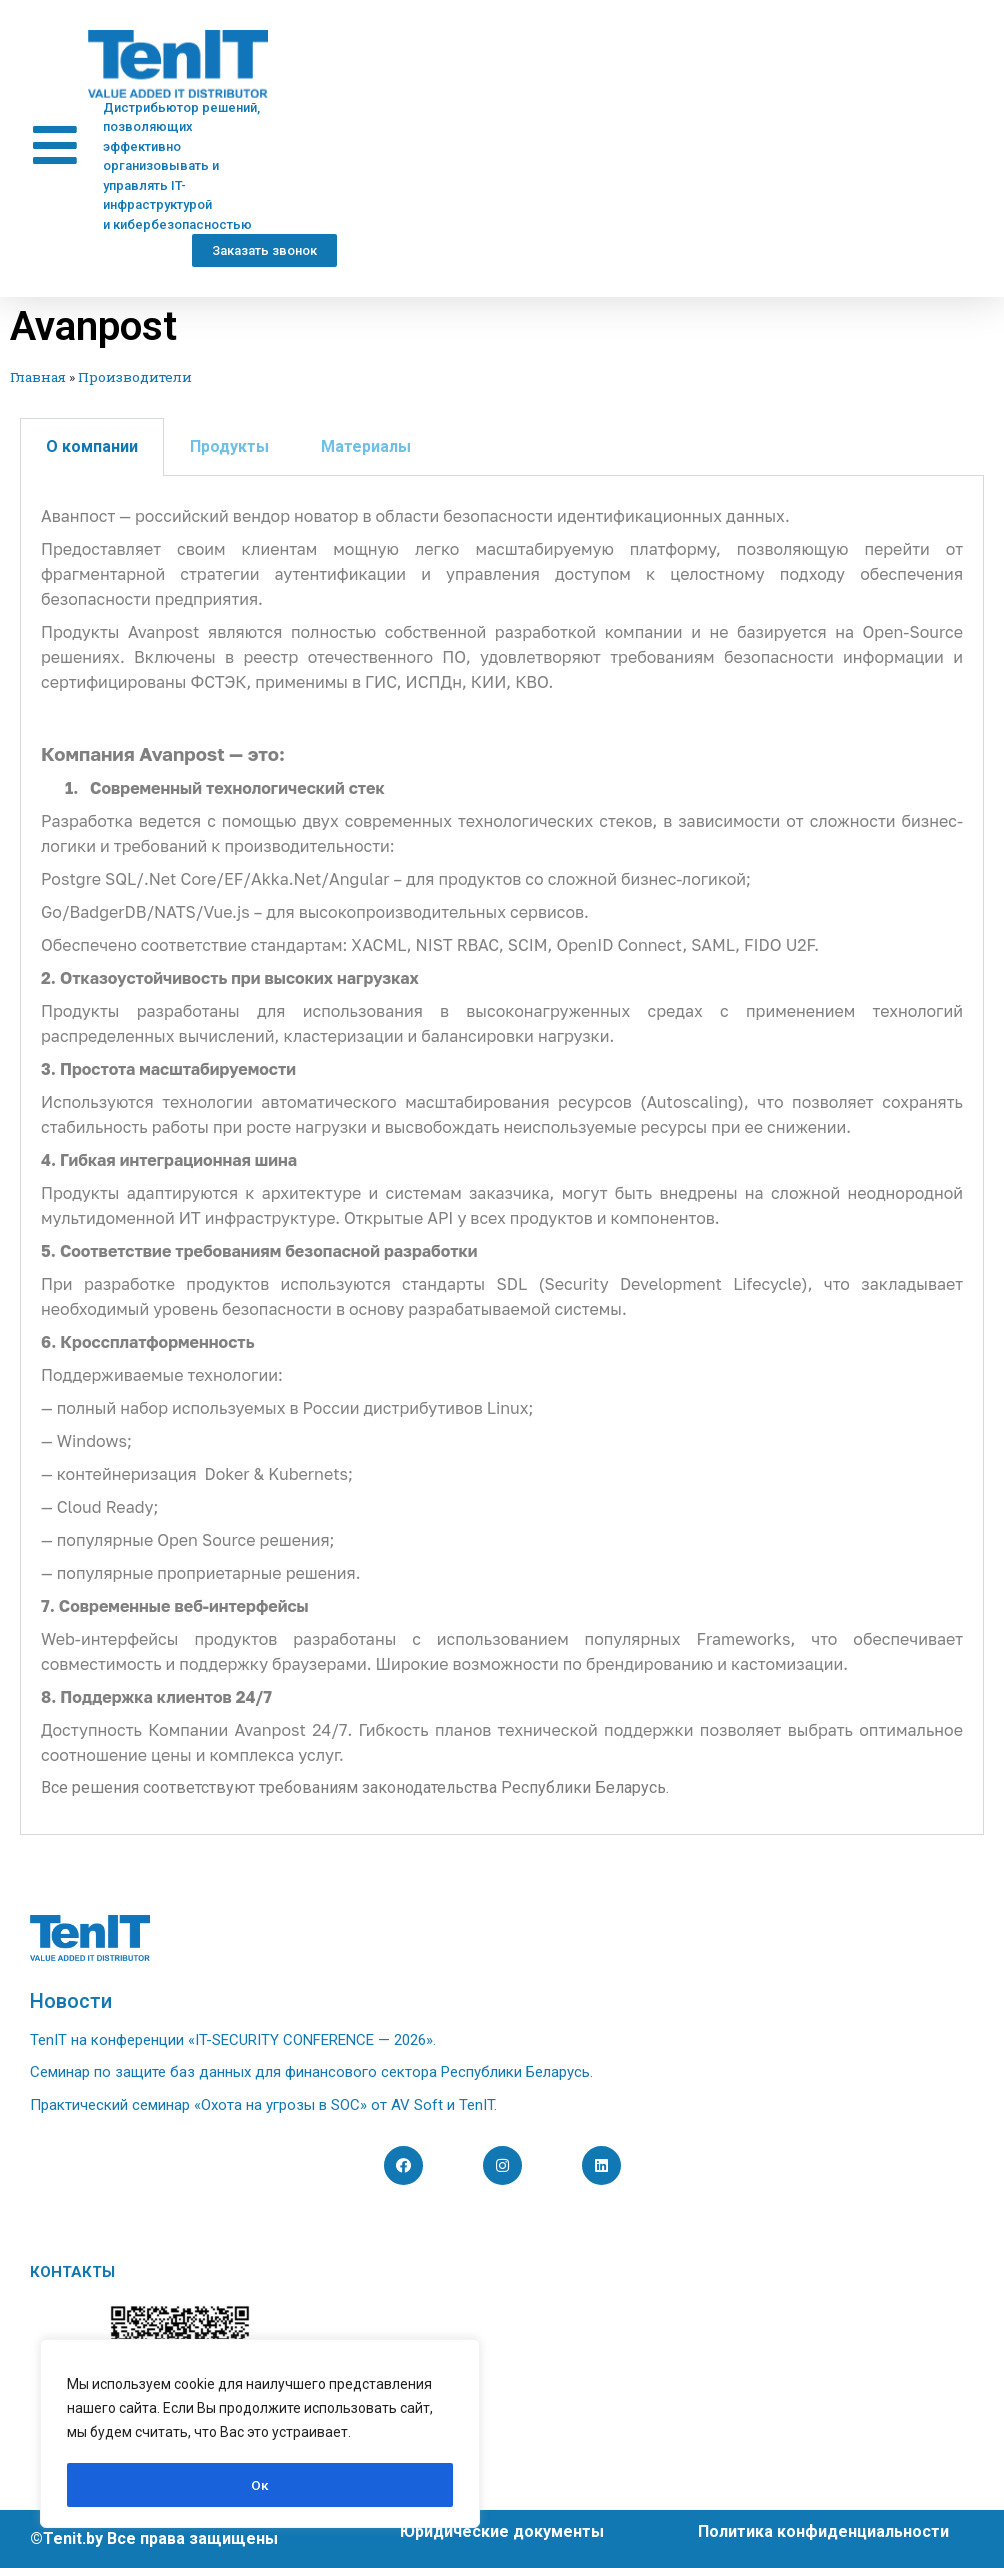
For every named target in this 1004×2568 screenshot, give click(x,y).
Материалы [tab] (366, 446)
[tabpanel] (502, 1155)
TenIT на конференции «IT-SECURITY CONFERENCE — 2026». (233, 2040)
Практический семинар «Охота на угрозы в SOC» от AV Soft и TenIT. (263, 2105)
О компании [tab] (92, 446)
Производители (135, 377)
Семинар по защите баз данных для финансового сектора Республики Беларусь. (311, 2072)
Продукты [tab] (229, 446)
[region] (260, 2435)
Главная (38, 377)
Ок (260, 2485)
